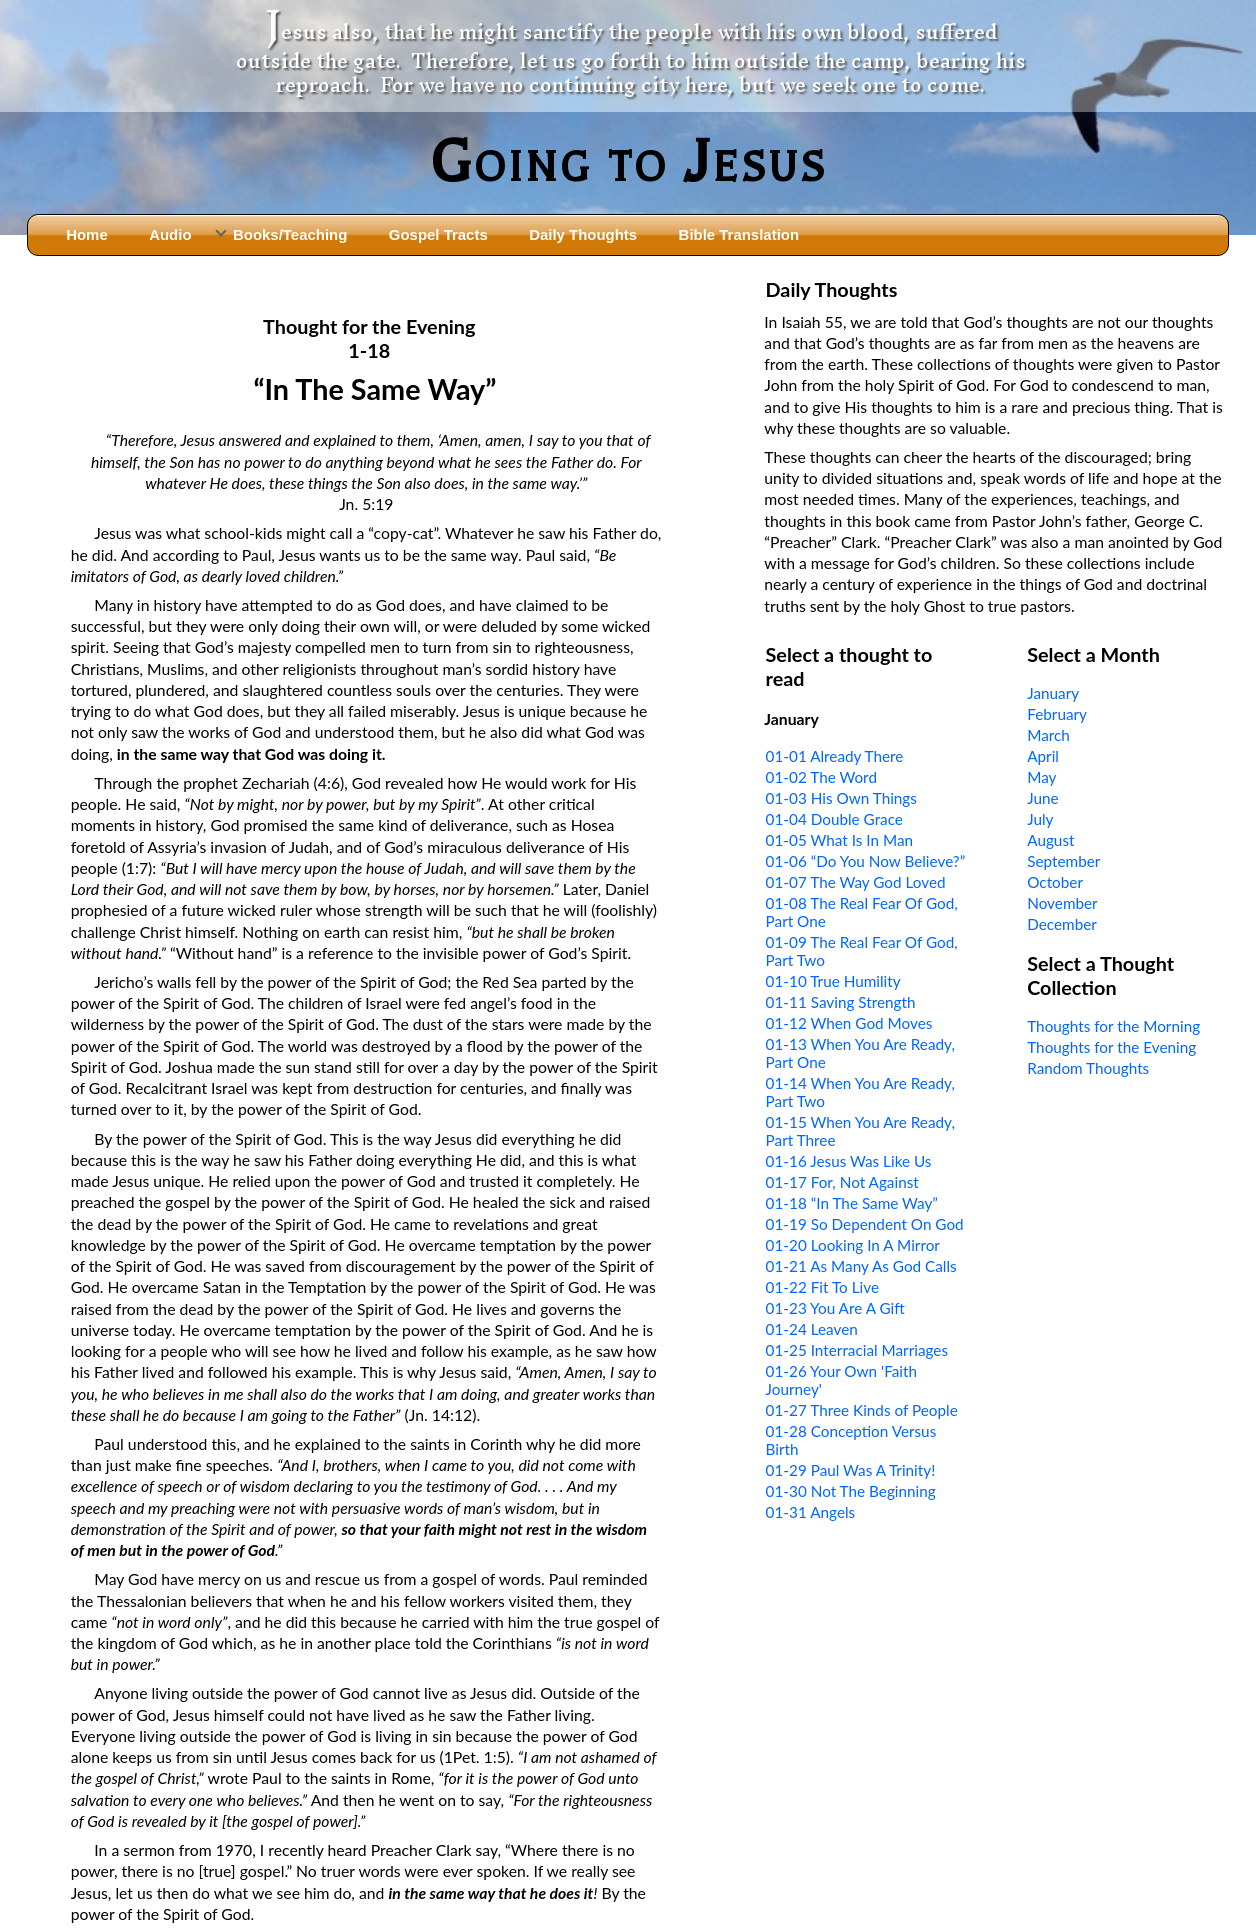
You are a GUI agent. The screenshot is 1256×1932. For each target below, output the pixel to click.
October (1055, 882)
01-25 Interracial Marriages (857, 1350)
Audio (170, 234)
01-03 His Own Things (841, 798)
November (1062, 903)
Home (87, 234)
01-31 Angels (811, 1512)
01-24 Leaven (812, 1329)
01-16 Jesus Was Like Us (849, 1161)
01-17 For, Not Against (842, 1182)
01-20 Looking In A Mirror (853, 1245)
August (1050, 840)
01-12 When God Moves (849, 1023)
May (1041, 777)
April (1043, 756)
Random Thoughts (1088, 1068)
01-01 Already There (835, 756)
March (1048, 735)
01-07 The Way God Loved (856, 882)
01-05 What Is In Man (839, 840)
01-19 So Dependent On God (865, 1224)
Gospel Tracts (438, 234)
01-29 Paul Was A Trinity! (851, 1470)
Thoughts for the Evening (1111, 1047)
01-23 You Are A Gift (835, 1308)
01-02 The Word (821, 777)
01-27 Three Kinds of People (862, 1410)
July (1040, 819)
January (1053, 693)
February (1057, 714)
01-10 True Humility (833, 981)
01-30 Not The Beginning (851, 1491)
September (1063, 861)
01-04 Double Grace (834, 819)
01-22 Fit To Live (822, 1287)
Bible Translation (739, 234)
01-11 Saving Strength (841, 1002)
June (1042, 798)
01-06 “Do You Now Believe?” (866, 861)
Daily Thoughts (583, 234)
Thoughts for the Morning (1113, 1026)
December (1062, 924)
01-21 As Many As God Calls (861, 1266)
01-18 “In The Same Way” (852, 1203)
